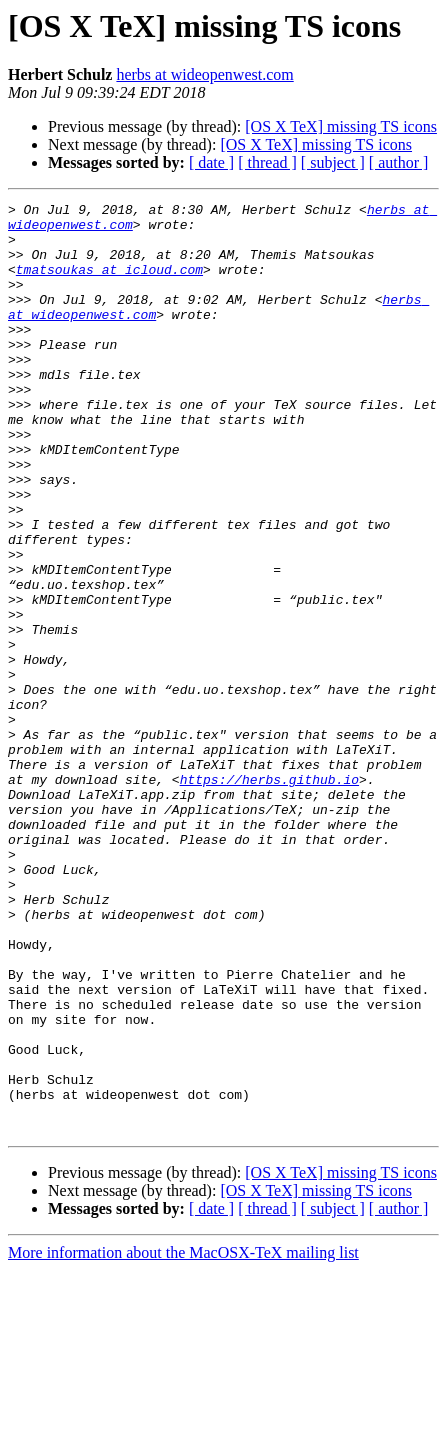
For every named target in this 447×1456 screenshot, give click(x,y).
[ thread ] (267, 162)
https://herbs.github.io (269, 896)
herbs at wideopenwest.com (204, 74)
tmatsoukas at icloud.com (109, 284)
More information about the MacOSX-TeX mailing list (183, 1438)
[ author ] (399, 162)
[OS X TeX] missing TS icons (341, 126)
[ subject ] (333, 162)
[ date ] (211, 162)
